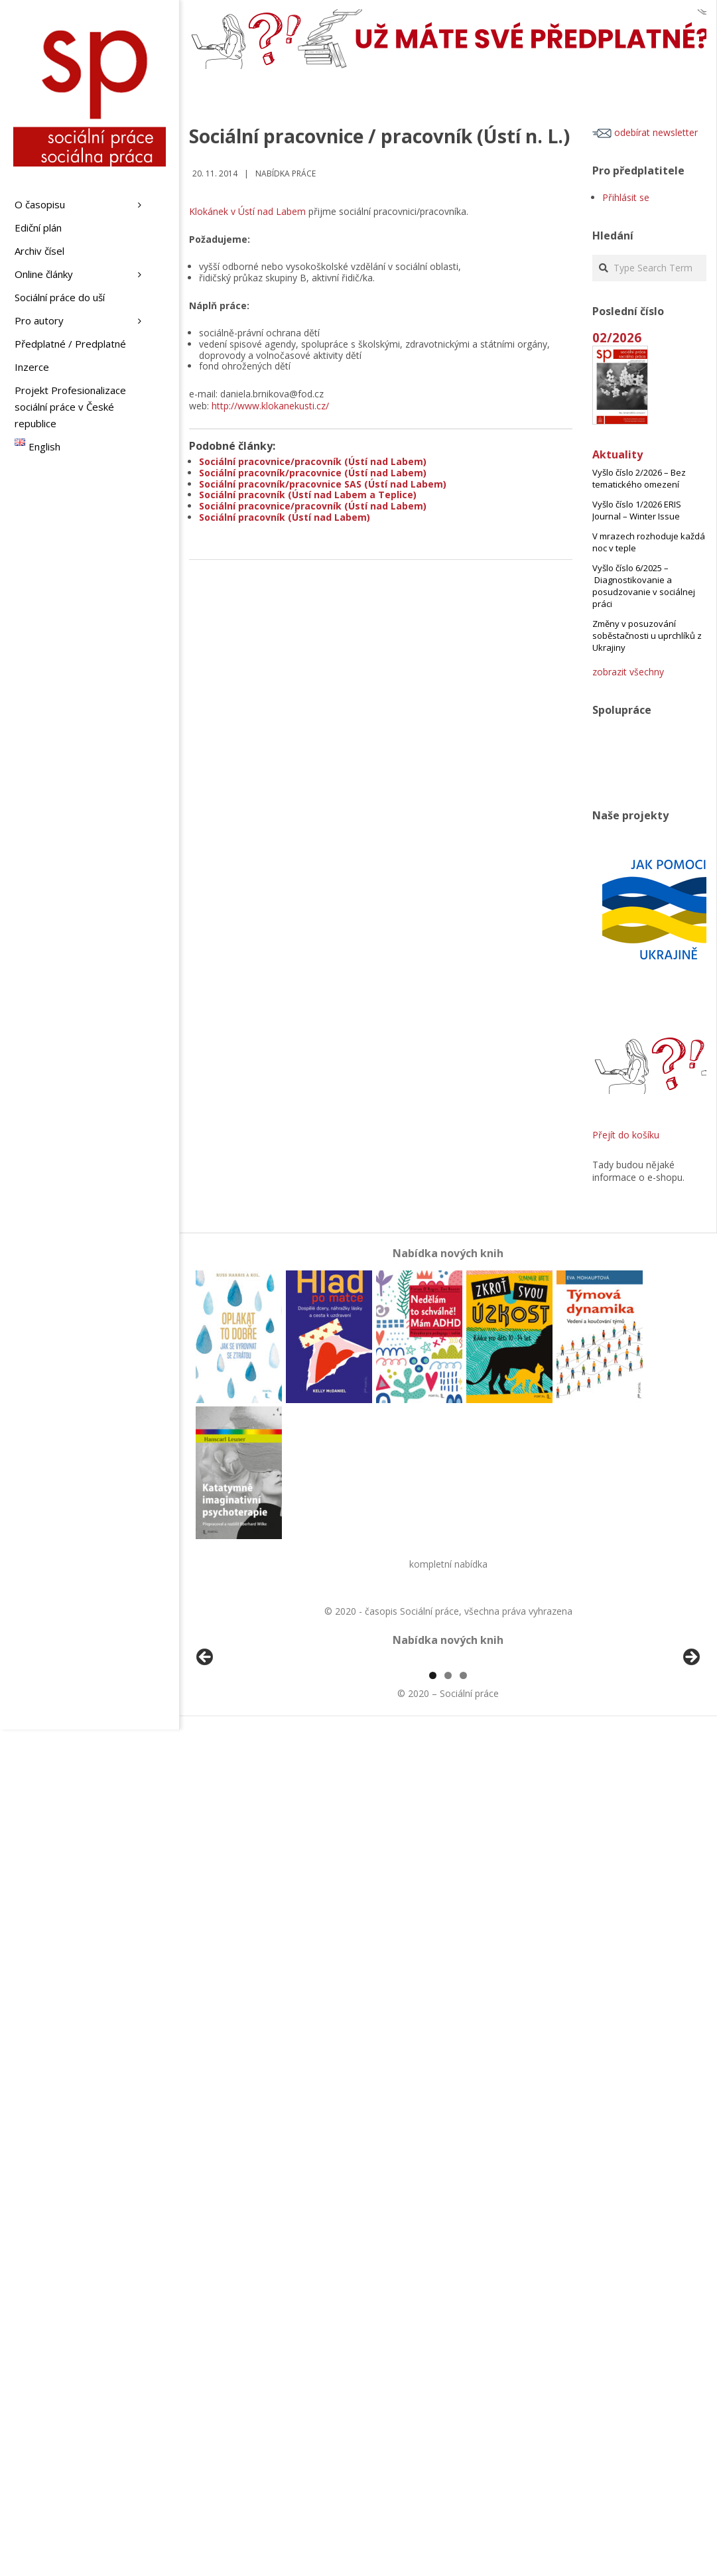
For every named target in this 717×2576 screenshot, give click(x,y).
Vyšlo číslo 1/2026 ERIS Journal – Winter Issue (636, 510)
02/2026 (616, 337)
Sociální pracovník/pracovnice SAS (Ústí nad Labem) (322, 484)
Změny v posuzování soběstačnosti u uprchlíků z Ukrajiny (647, 635)
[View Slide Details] (242, 1737)
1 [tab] (432, 1828)
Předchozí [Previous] (206, 1734)
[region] (448, 1737)
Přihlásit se (625, 197)
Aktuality (617, 454)
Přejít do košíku (625, 1134)
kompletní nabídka (448, 1564)
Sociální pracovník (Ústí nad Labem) (284, 517)
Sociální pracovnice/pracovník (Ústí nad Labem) (312, 461)
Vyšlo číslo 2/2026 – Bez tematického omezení (639, 478)
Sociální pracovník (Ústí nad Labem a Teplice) (308, 494)
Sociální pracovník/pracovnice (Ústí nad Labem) (312, 472)
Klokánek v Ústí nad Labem (247, 211)
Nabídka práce (285, 173)
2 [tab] (448, 1828)
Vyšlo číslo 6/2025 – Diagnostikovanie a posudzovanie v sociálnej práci (643, 586)
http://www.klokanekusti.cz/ (270, 405)
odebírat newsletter (645, 132)
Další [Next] (690, 1734)
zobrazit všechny (628, 671)
